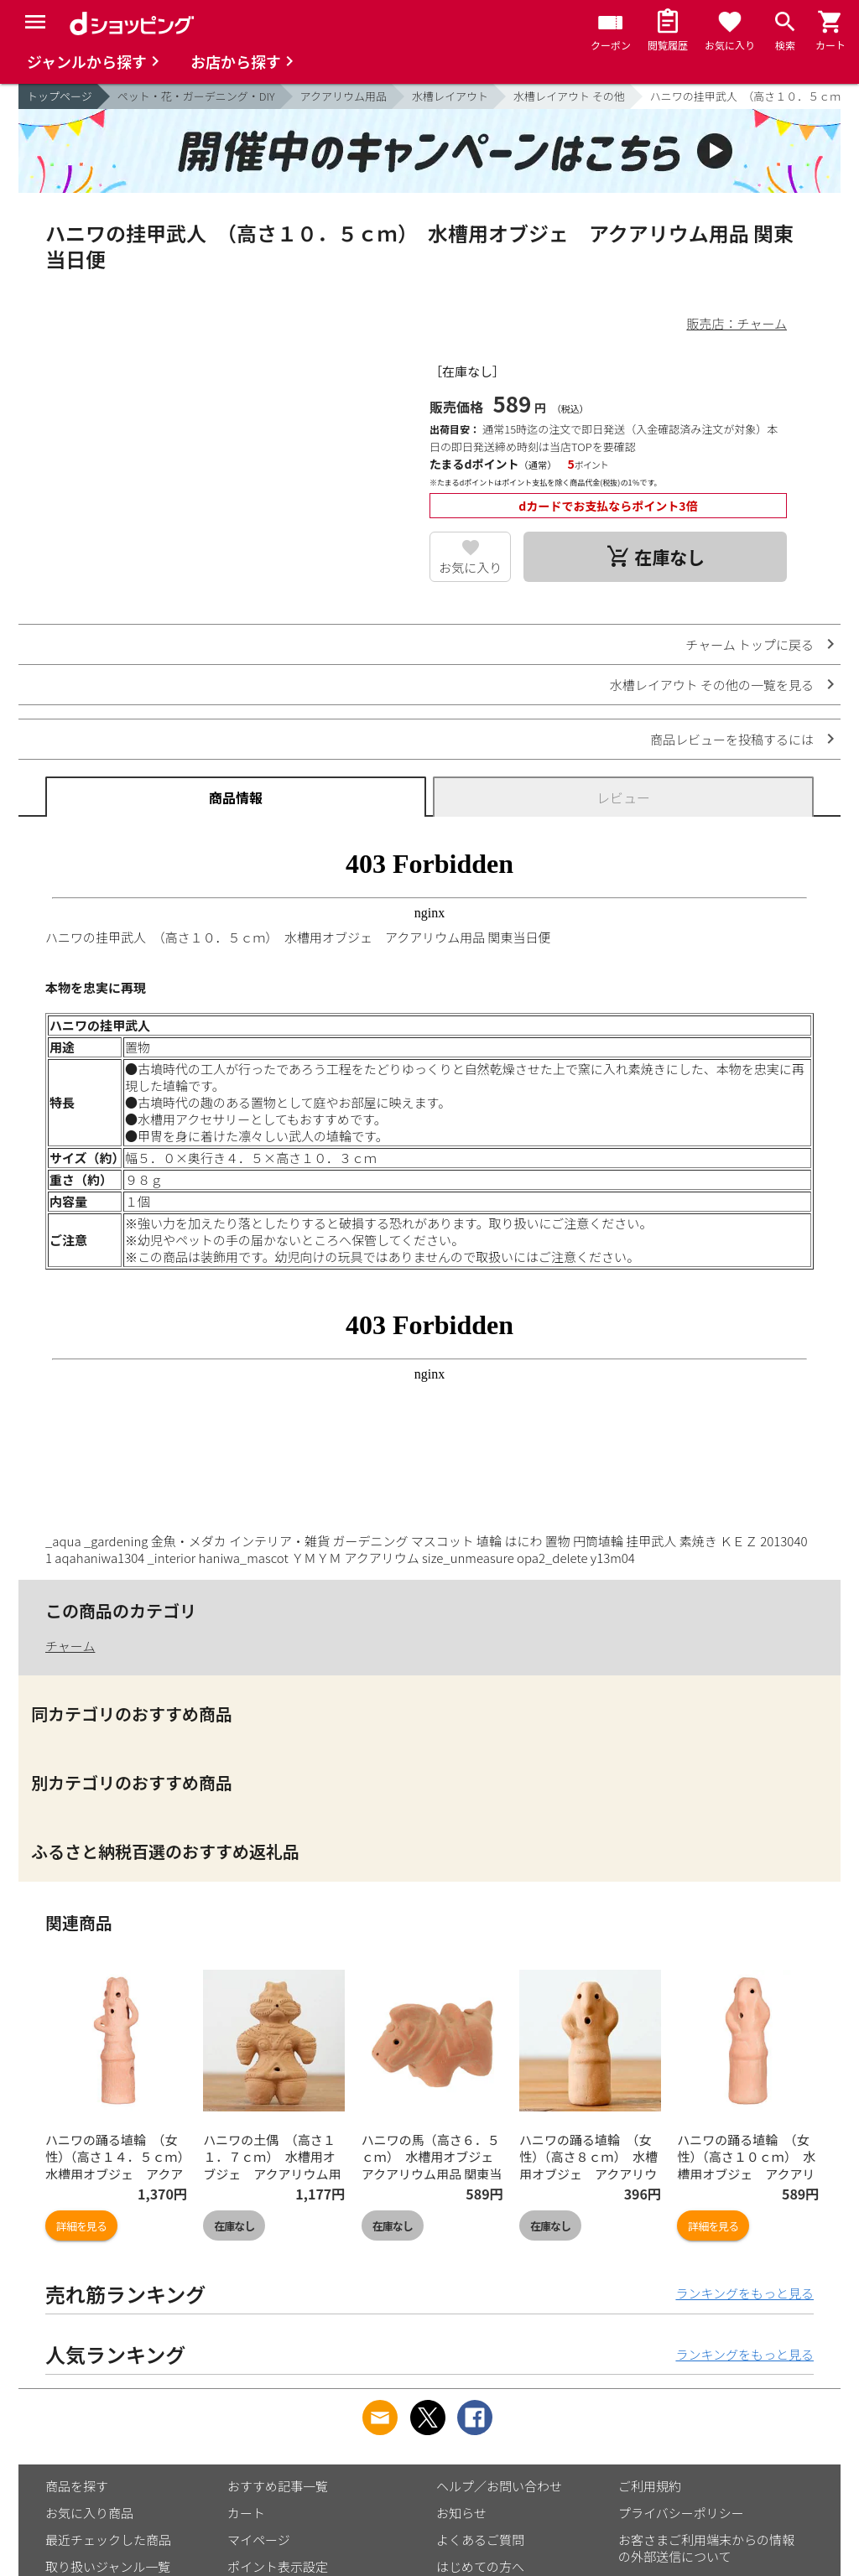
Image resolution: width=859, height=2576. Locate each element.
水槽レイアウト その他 (569, 96)
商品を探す (76, 2486)
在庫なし (234, 2226)
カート (246, 2512)
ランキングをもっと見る (744, 2293)
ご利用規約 (649, 2486)
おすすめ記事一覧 (277, 2486)
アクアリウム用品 (343, 96)
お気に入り (470, 567)
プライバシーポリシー (681, 2512)
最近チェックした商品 (108, 2539)
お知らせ (461, 2512)
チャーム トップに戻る (749, 644)
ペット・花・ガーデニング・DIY (196, 96)
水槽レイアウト (450, 96)
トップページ (59, 96)
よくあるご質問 (480, 2539)
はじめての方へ (480, 2566)
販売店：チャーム (737, 323)
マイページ (258, 2539)
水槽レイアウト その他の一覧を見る (712, 684)
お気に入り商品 (89, 2512)
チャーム (70, 1645)
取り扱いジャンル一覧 (107, 2566)
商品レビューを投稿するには (732, 739)
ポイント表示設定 (277, 2566)
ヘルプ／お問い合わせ (499, 2486)
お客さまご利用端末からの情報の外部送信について (706, 2548)
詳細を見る (81, 2226)
